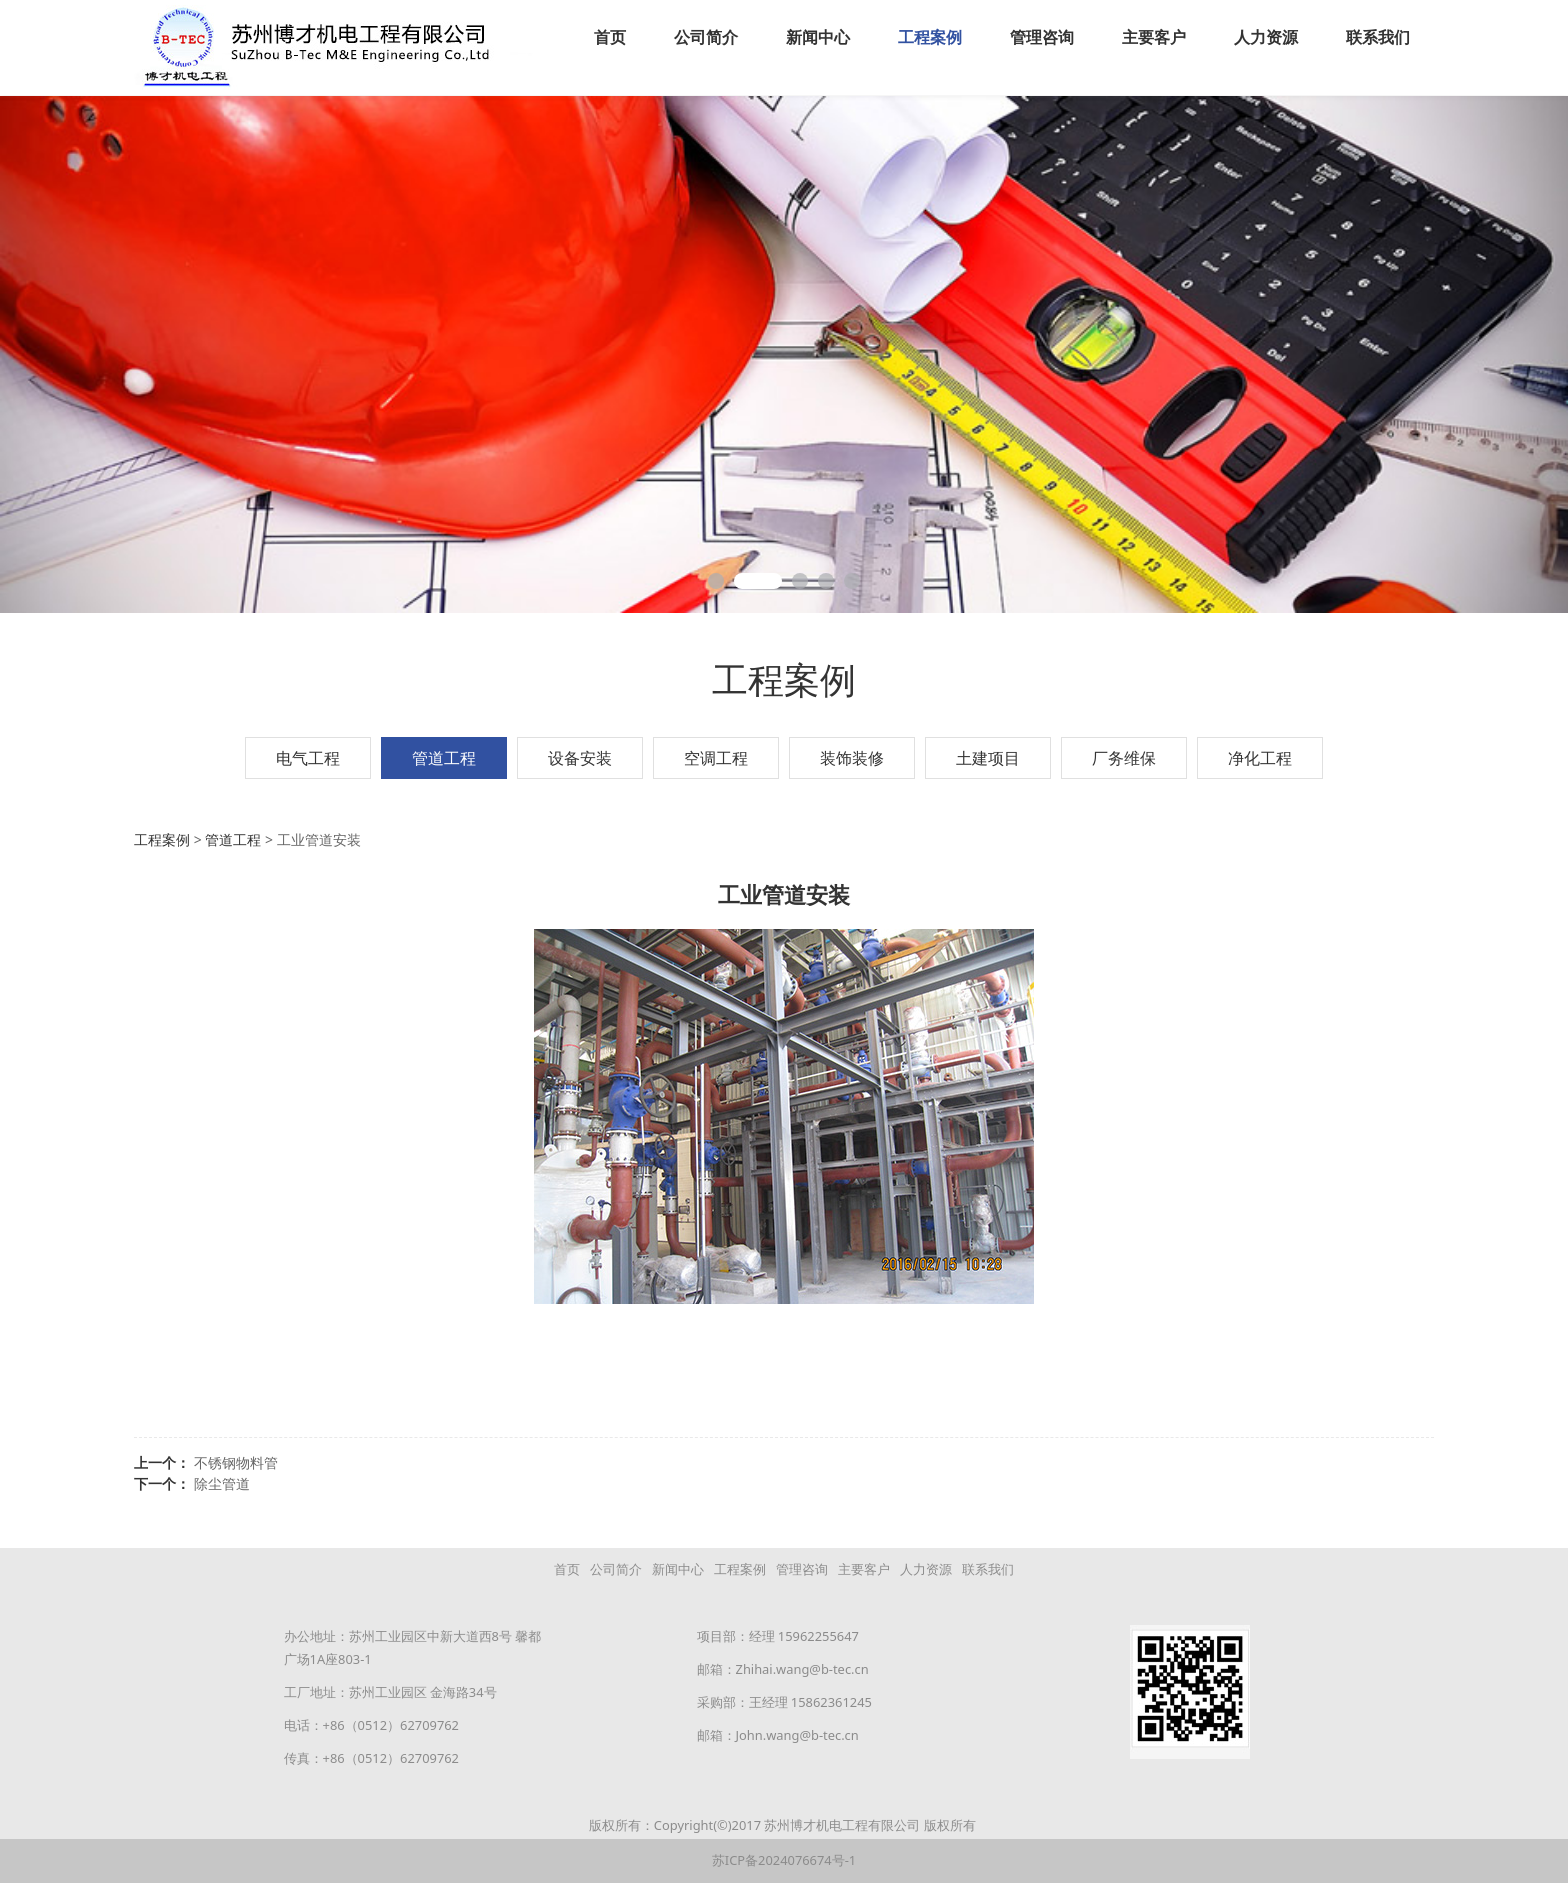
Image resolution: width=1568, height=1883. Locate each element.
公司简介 (706, 37)
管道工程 (444, 757)
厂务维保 (1124, 757)
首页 (610, 37)
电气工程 (308, 757)
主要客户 (1154, 37)
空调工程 (716, 757)
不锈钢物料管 (236, 1461)
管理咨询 (1042, 37)
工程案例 (930, 37)
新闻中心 (818, 37)
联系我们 (1378, 37)
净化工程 (1260, 757)
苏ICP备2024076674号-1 (784, 1859)
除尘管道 (222, 1482)
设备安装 (580, 757)
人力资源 (1266, 37)
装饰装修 (852, 757)
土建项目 (988, 757)
